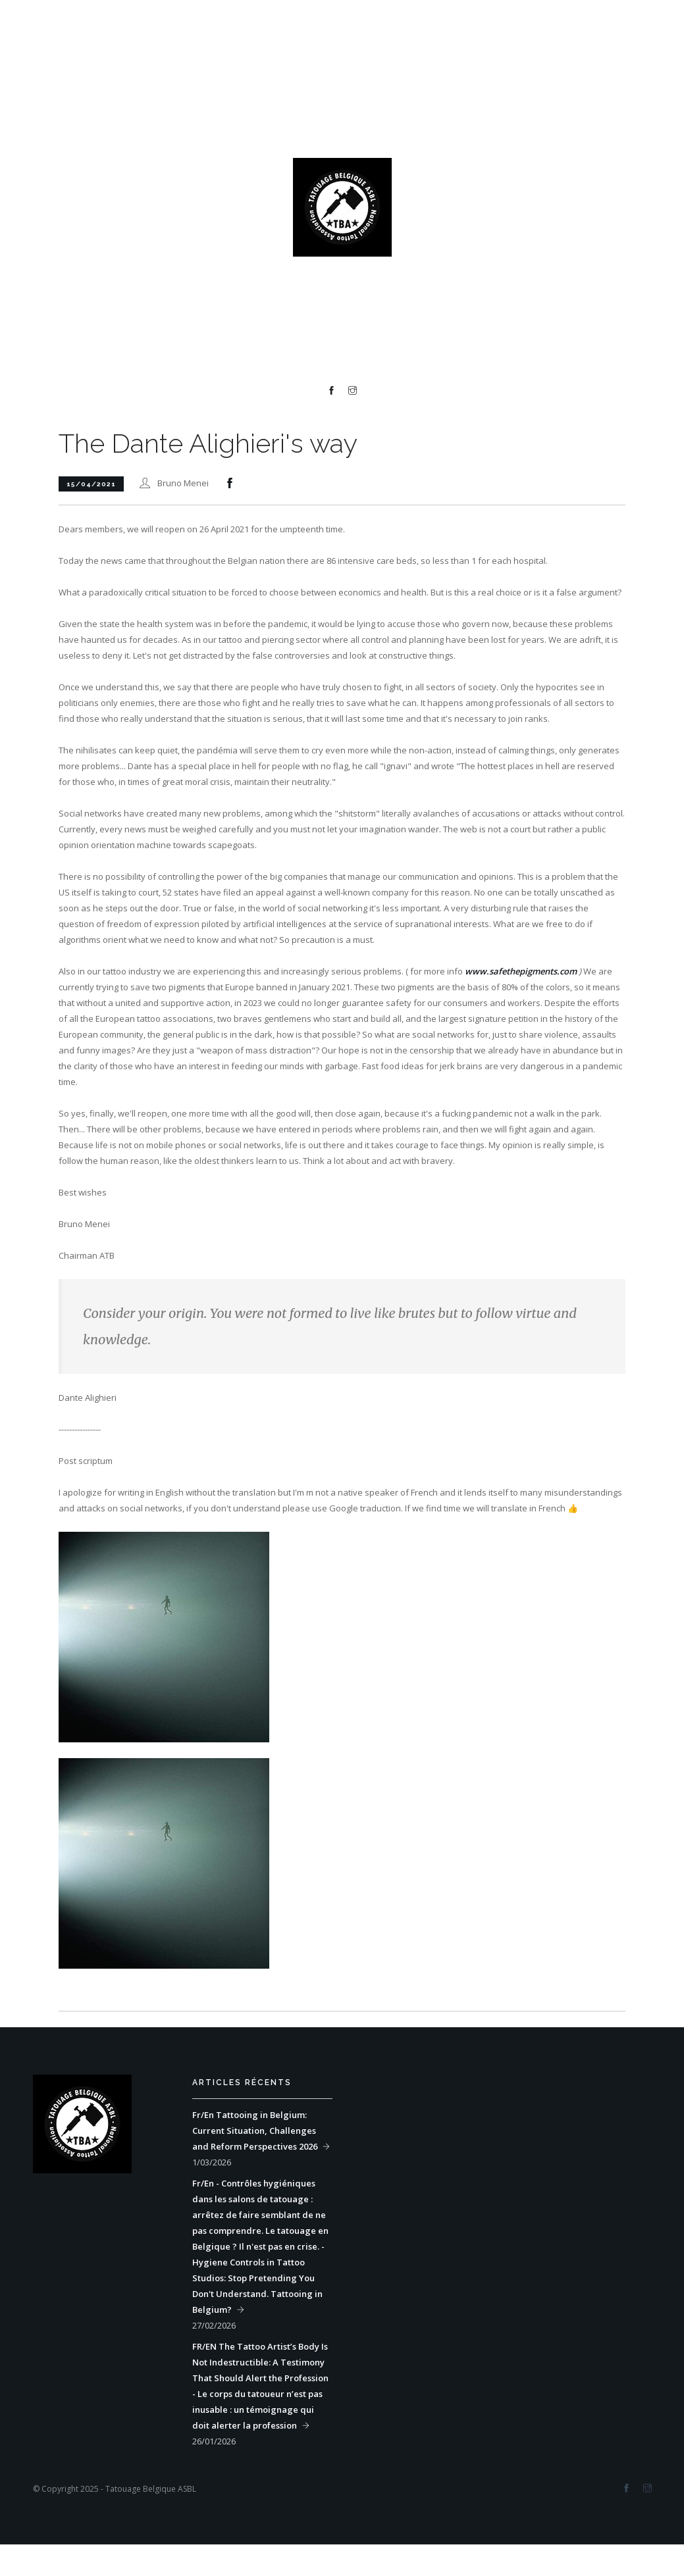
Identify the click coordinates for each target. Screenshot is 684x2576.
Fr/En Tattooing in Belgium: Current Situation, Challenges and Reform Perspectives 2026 (254, 2130)
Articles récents (242, 2082)
